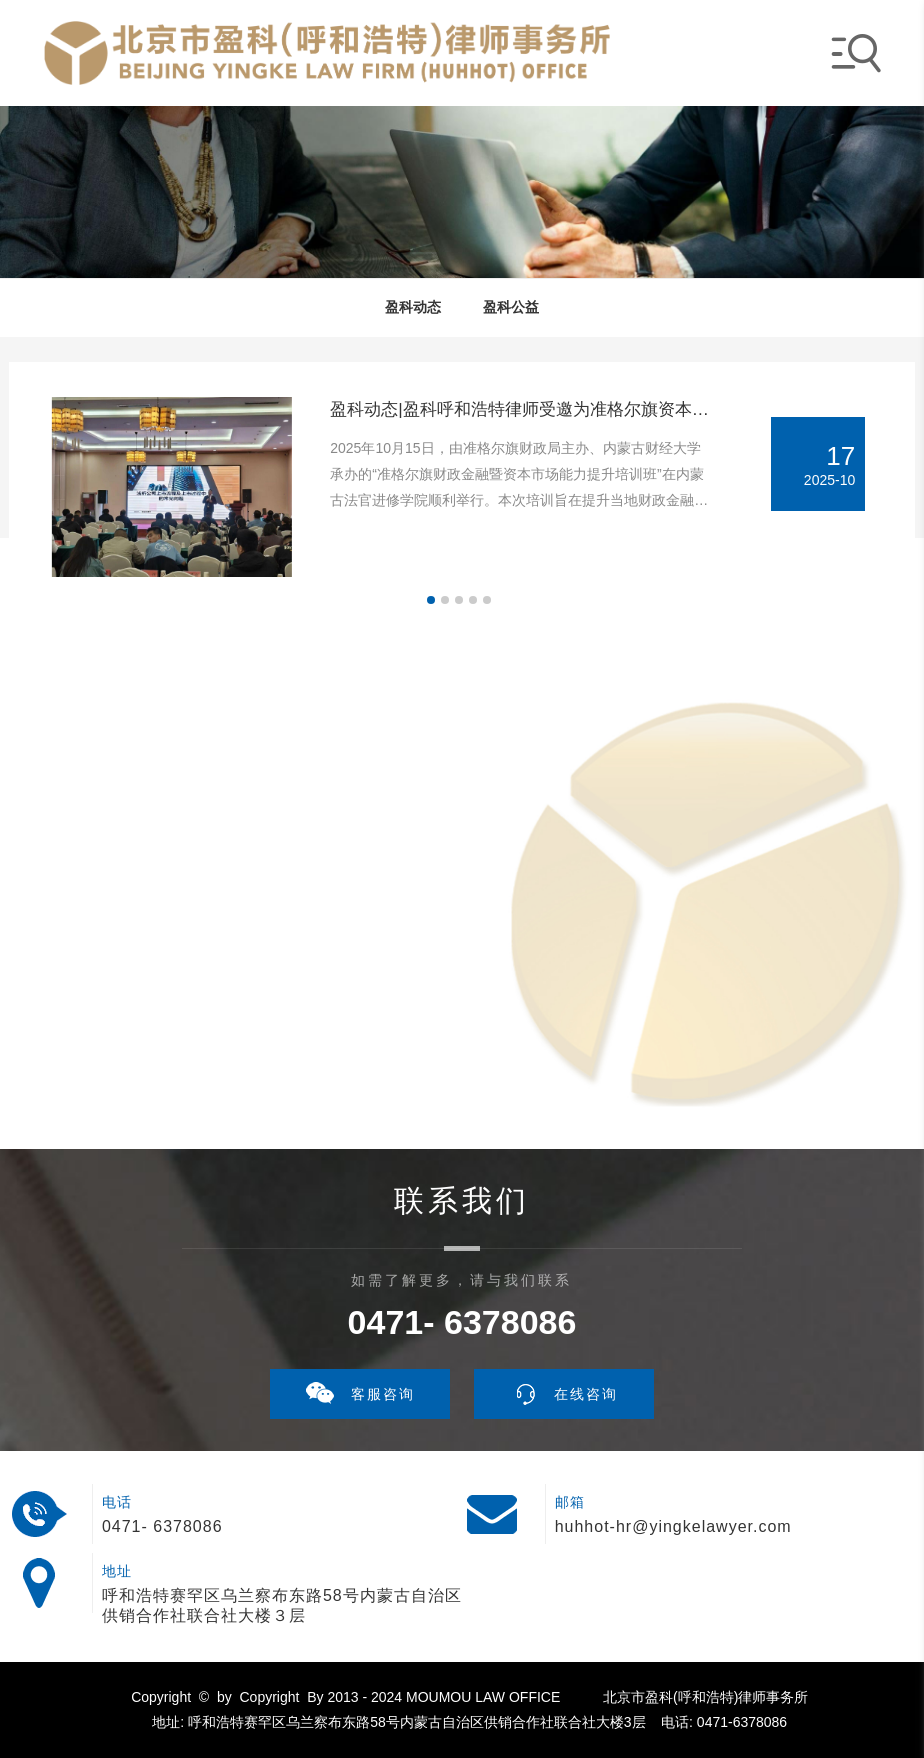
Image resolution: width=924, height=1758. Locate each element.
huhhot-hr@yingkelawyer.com (673, 1526)
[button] (431, 600)
